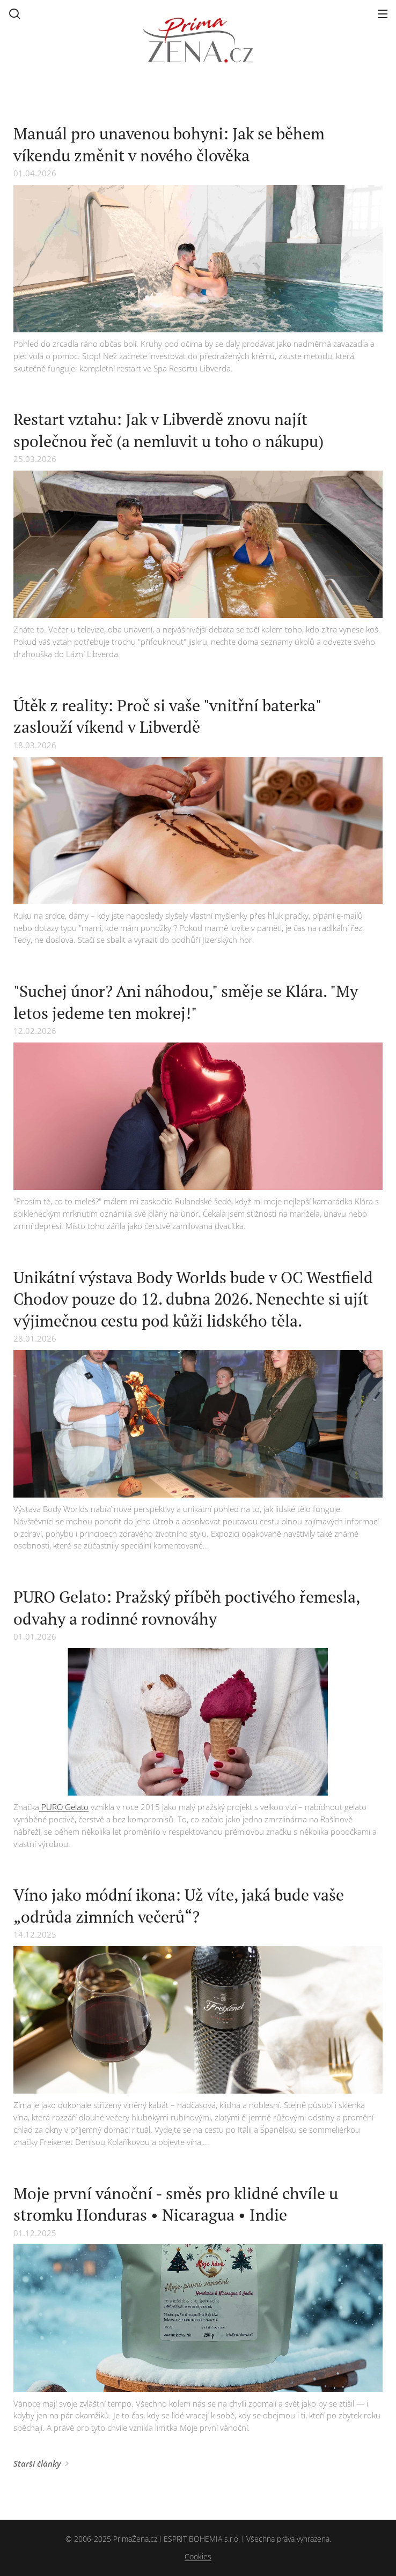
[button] (14, 13)
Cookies (198, 2556)
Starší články (37, 2463)
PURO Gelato (64, 1806)
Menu (382, 13)
